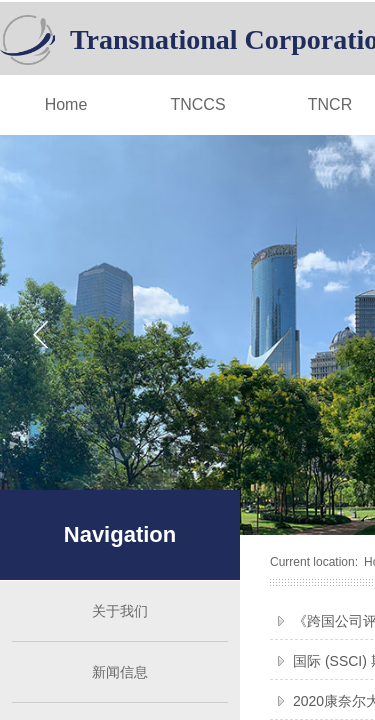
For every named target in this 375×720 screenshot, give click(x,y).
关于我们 (120, 611)
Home (66, 104)
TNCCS (197, 104)
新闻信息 (120, 672)
